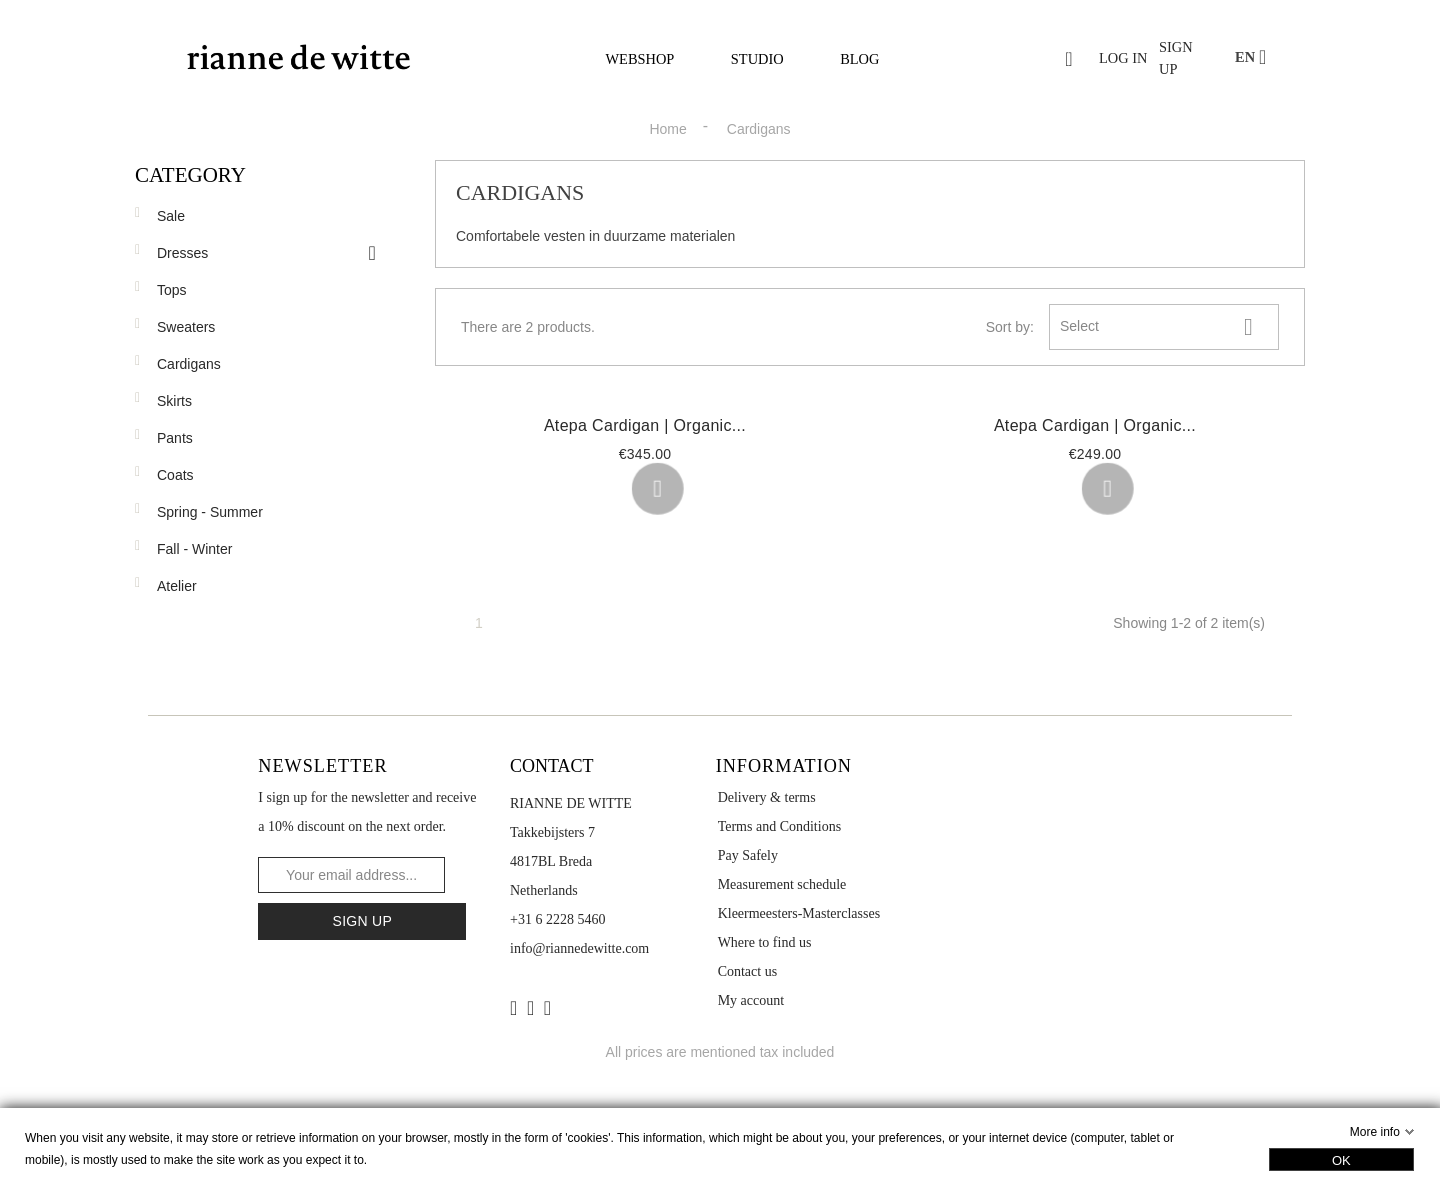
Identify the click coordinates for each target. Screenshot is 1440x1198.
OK (1341, 1160)
